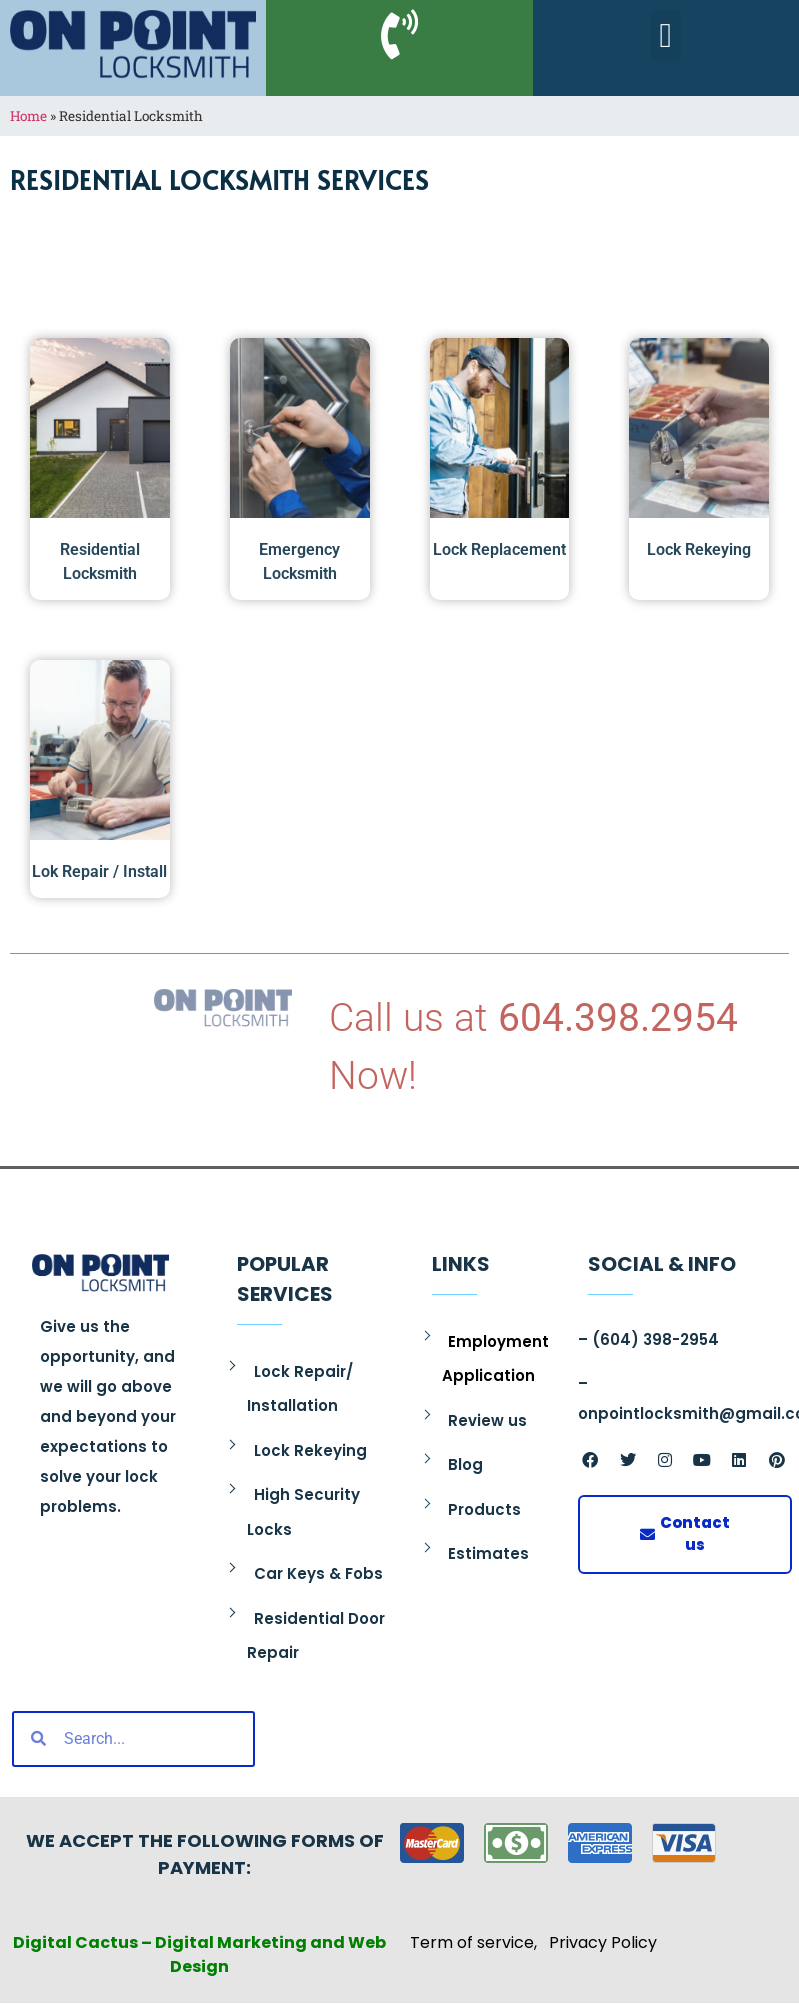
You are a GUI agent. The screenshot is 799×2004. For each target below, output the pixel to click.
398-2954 (679, 1339)
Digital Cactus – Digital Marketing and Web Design (199, 1954)
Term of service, (479, 1942)
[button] (665, 35)
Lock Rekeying (310, 1450)
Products (484, 1509)
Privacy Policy (603, 1942)
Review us (487, 1420)
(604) (615, 1339)
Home (28, 116)
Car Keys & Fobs (318, 1573)
